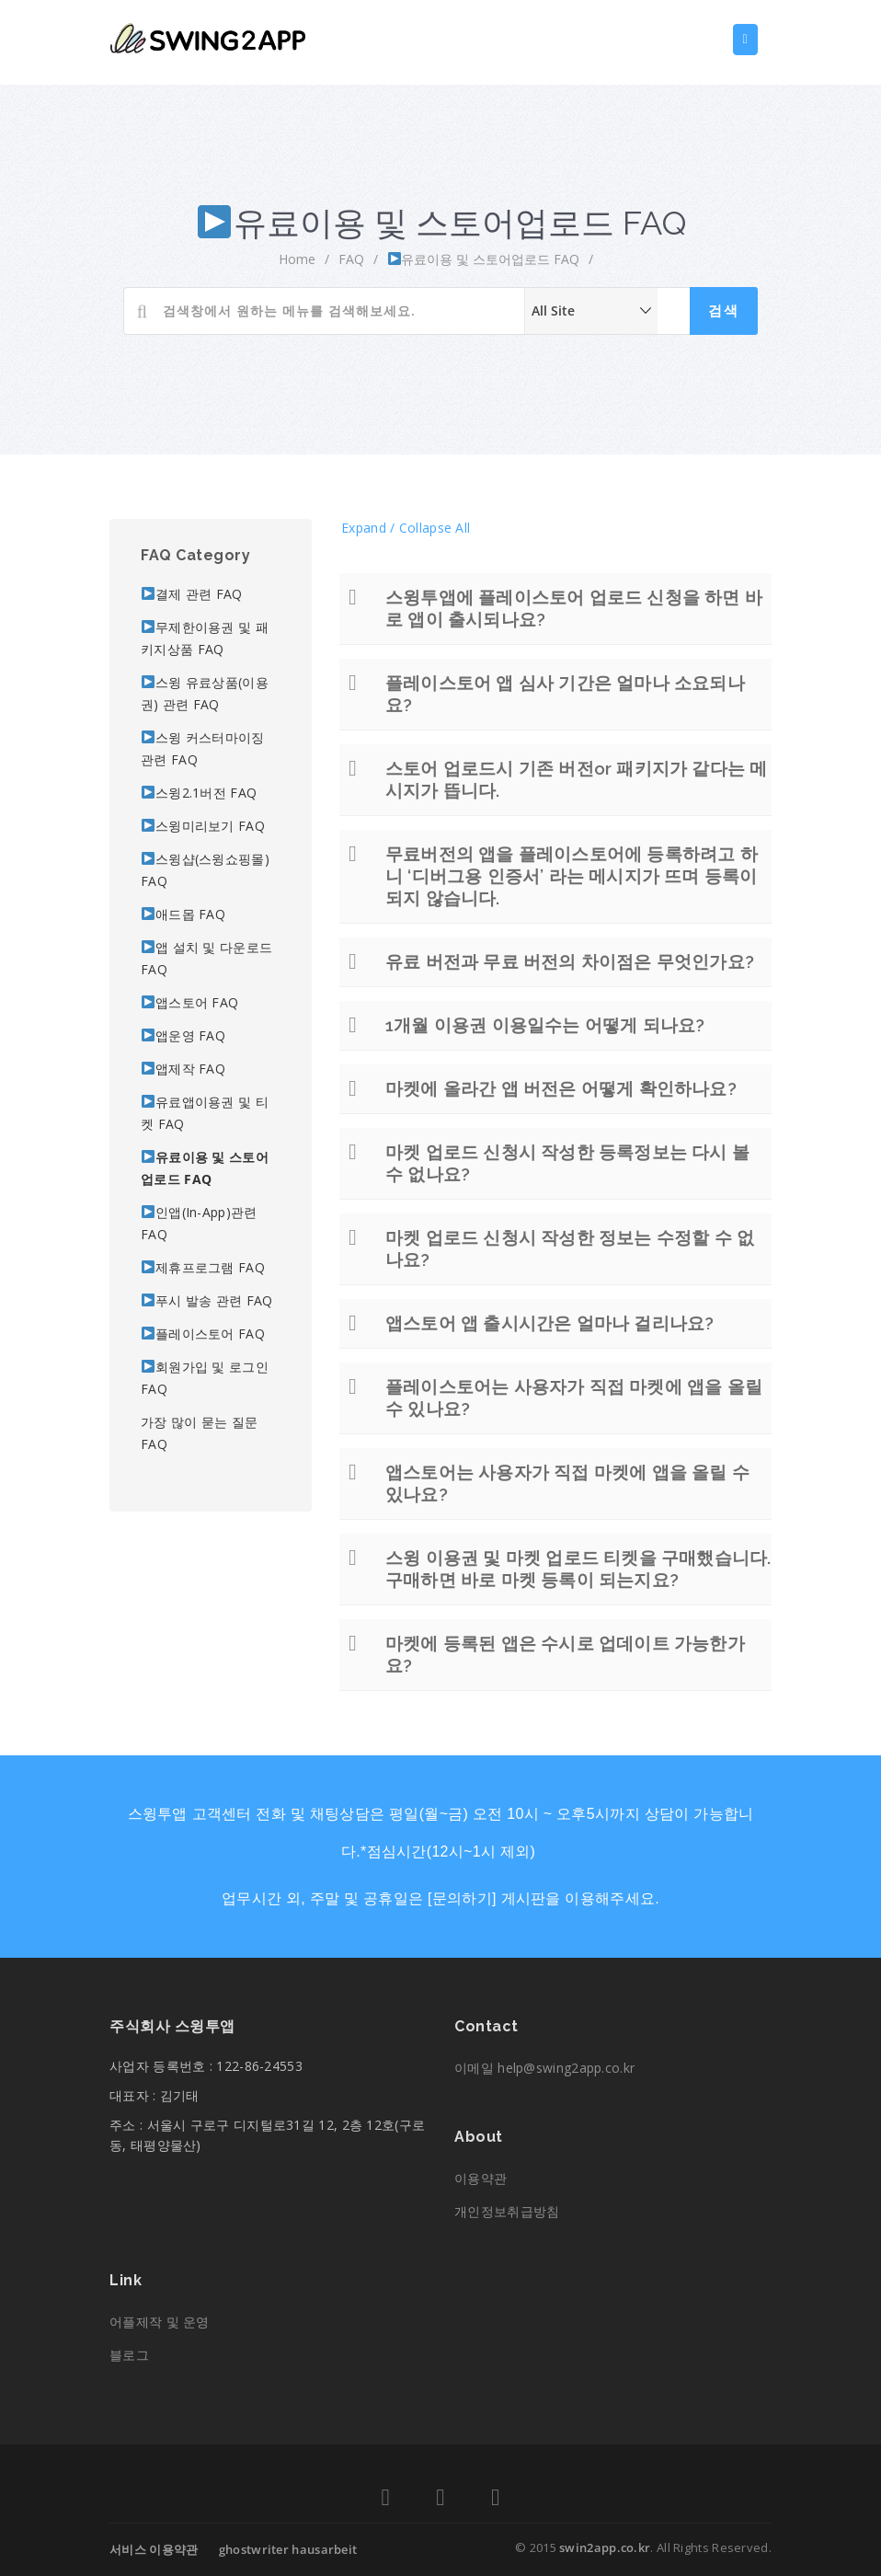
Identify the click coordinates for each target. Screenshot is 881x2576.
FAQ (351, 259)
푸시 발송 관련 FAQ (207, 1300)
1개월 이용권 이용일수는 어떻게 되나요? (544, 1025)
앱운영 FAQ (183, 1035)
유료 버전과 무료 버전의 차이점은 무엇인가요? (569, 961)
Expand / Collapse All (405, 527)
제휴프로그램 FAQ (203, 1267)
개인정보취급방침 (506, 2211)
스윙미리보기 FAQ (203, 825)
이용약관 (480, 2178)
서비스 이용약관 (153, 2549)
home (297, 259)
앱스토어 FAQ (190, 1002)
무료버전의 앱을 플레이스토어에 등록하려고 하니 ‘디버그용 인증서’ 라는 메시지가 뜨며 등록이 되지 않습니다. (571, 876)
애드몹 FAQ (183, 914)
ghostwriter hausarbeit (288, 2549)
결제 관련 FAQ (192, 594)
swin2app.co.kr (604, 2547)
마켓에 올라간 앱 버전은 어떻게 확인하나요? (561, 1088)
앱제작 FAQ (183, 1068)
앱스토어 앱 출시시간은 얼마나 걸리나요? (549, 1323)
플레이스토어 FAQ (203, 1333)
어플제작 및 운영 (159, 2321)
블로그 (129, 2354)
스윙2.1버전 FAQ (199, 792)
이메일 (544, 2067)
